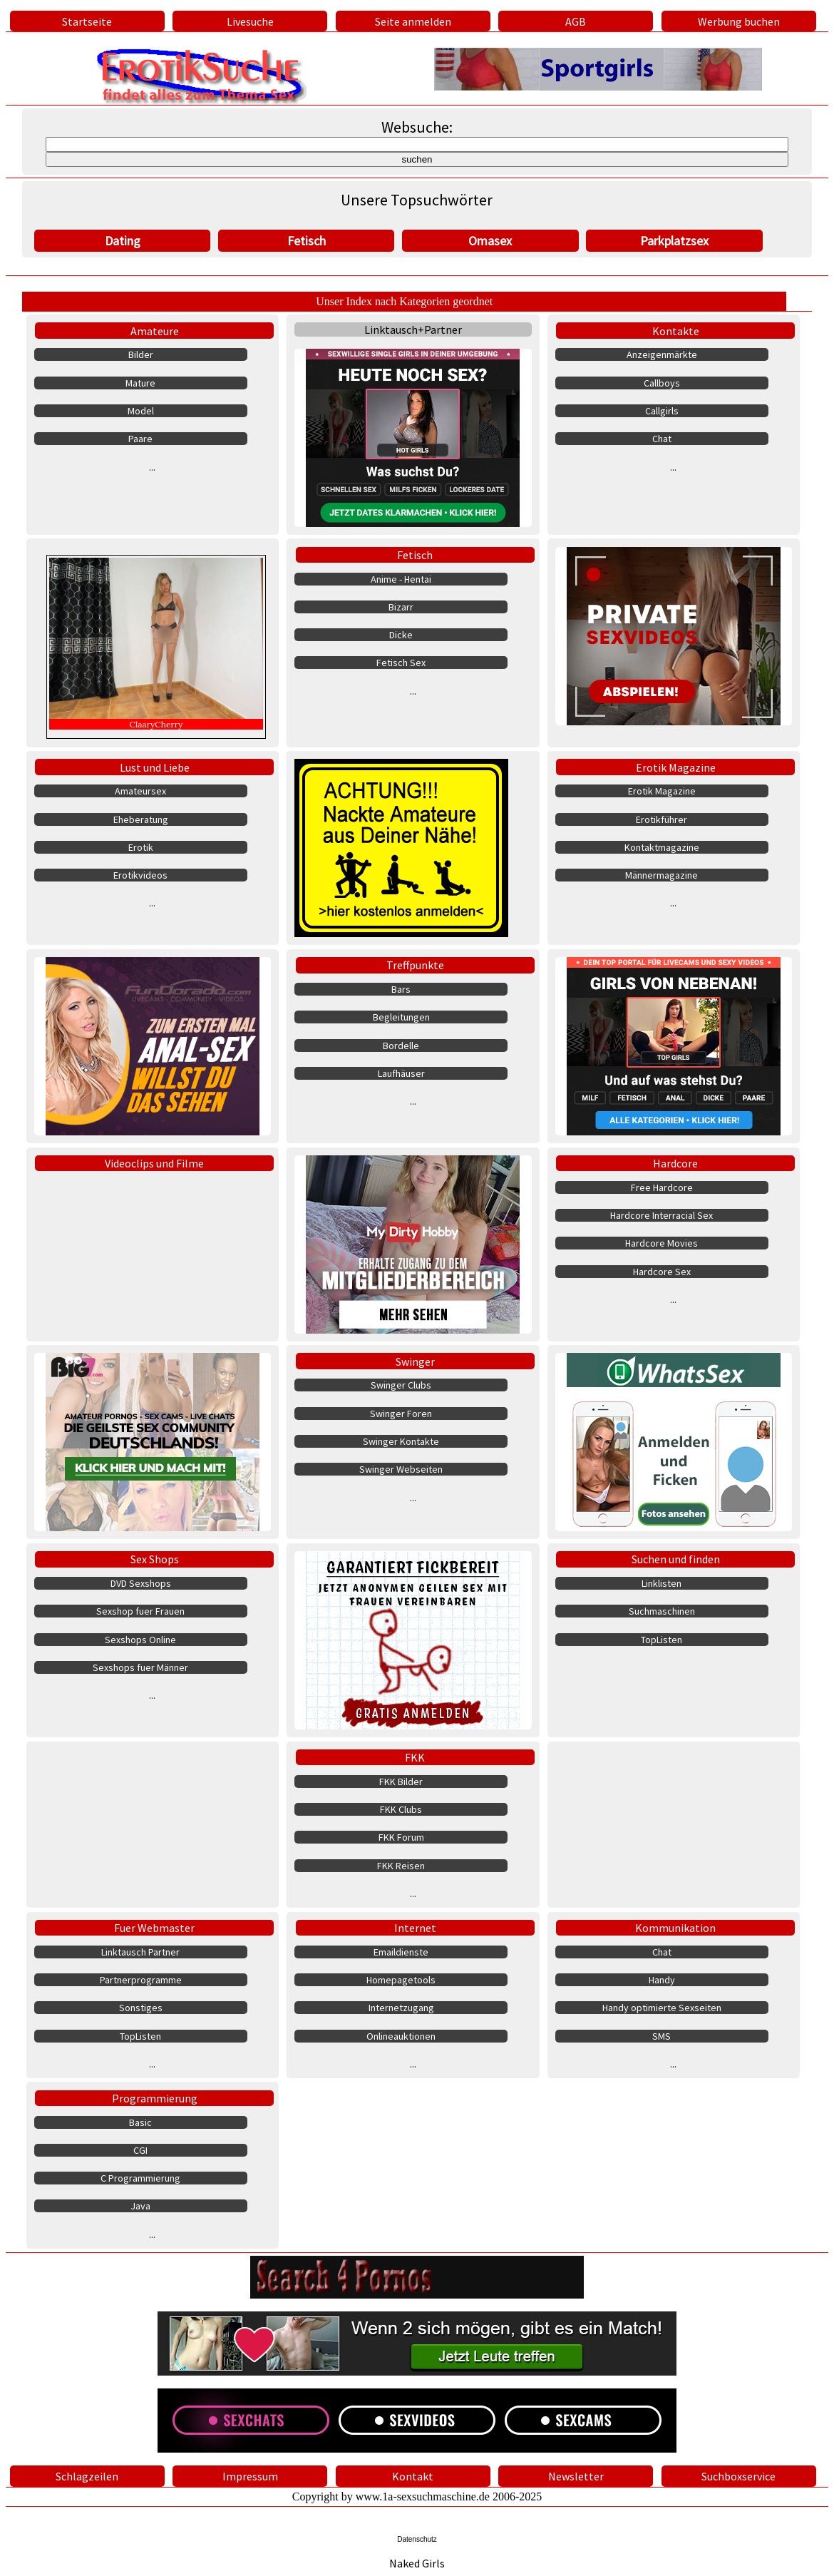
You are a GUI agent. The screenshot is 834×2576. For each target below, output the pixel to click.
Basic (140, 2122)
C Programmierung (140, 2178)
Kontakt (412, 2476)
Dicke (401, 634)
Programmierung (154, 2098)
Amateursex (140, 790)
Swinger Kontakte (401, 1441)
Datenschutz (417, 2539)
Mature (140, 383)
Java (140, 2205)
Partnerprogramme (141, 1979)
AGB (575, 21)
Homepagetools (401, 1979)
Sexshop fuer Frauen (140, 1611)
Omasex (490, 240)
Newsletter (576, 2476)
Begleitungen (401, 1017)
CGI (140, 2150)
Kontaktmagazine (661, 847)
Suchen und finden (676, 1559)
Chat (661, 438)
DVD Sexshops (140, 1583)
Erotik (140, 847)
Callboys (662, 383)
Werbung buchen (739, 21)
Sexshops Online (140, 1639)
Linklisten (661, 1583)
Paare (140, 438)
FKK (415, 1757)
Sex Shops (154, 1559)
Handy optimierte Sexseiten (661, 2007)
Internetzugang (401, 2007)
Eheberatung (140, 819)
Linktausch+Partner (413, 329)
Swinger (415, 1361)
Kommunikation (675, 1928)
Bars (401, 989)
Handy (662, 1979)
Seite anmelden (413, 21)
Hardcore (675, 1163)
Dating (122, 240)
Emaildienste (401, 1952)
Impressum (250, 2476)
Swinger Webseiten (401, 1469)
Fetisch (306, 240)
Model (141, 410)
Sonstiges (141, 2007)
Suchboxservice (738, 2476)
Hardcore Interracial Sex (661, 1215)
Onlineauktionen (401, 2036)
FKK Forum (401, 1837)
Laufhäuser (401, 1073)
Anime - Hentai (401, 579)
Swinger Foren (401, 1413)
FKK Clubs (401, 1809)
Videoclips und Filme (154, 1163)
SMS (661, 2036)
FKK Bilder (401, 1781)
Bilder (140, 354)
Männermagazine (661, 875)
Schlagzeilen (87, 2476)
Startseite (87, 21)
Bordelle (401, 1045)
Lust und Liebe (155, 767)
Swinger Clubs (401, 1385)
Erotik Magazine (676, 767)
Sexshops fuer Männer (140, 1667)
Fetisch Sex (401, 662)
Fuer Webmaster (154, 1928)
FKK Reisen (401, 1865)
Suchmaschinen (662, 1611)
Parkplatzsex (674, 240)
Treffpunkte (415, 965)
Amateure (154, 331)
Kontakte (675, 331)
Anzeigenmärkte (662, 354)
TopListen (661, 1639)
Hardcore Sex (662, 1271)
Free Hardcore (662, 1187)
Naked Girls (417, 2563)
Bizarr (400, 606)
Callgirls (662, 410)
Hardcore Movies (661, 1243)
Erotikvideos (140, 875)
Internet (415, 1928)
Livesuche (250, 21)
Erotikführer (661, 819)
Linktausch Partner (140, 1952)
